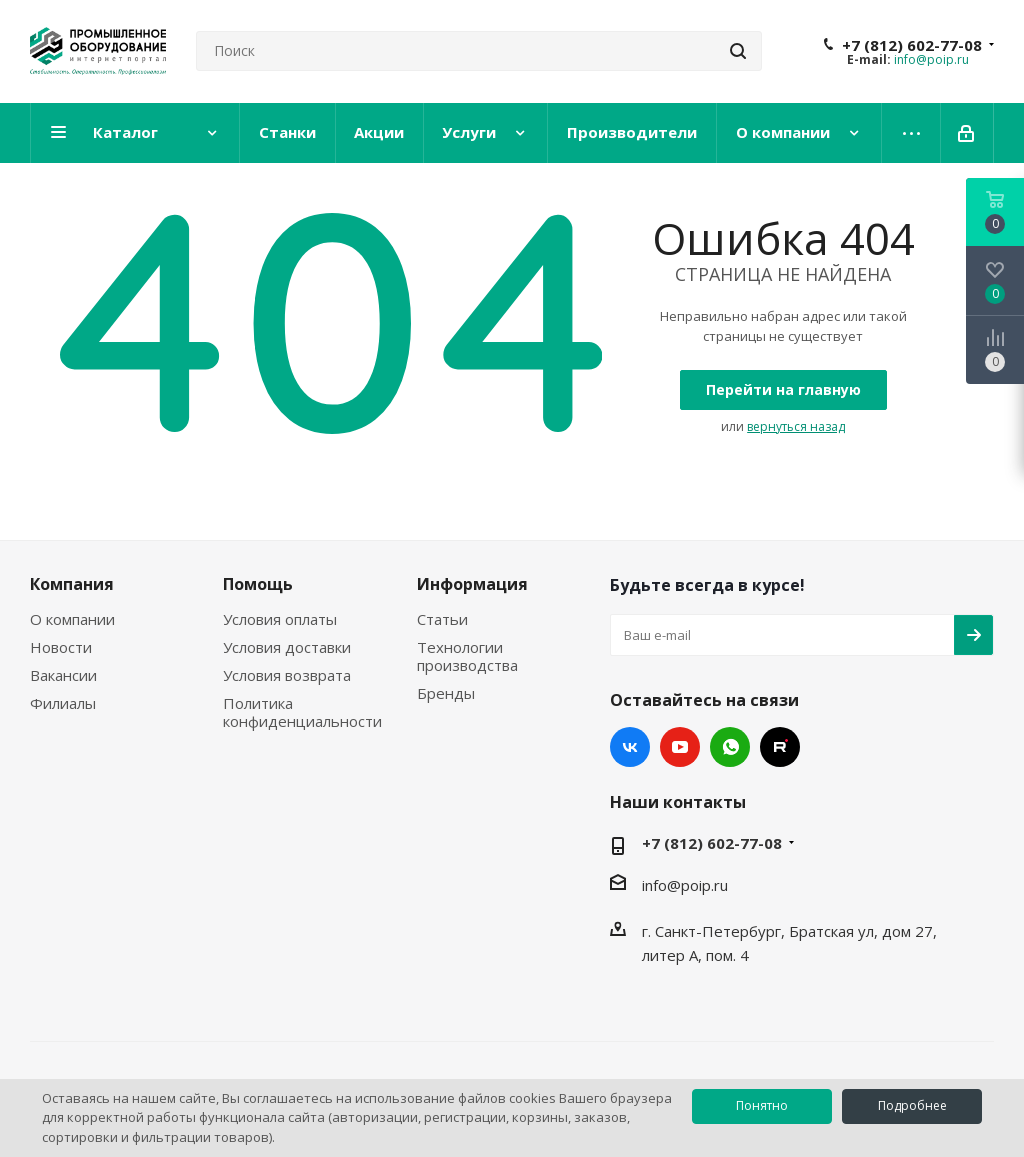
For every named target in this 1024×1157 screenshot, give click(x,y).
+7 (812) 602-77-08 (912, 45)
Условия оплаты (280, 619)
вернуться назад (796, 426)
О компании (72, 619)
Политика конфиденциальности (302, 712)
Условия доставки (287, 647)
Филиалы (63, 703)
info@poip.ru (931, 59)
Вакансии (63, 675)
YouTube (680, 747)
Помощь (258, 584)
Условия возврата (287, 675)
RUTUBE (780, 747)
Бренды (446, 693)
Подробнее (912, 1105)
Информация (472, 584)
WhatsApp (730, 747)
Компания (72, 584)
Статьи (442, 619)
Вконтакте (630, 747)
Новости (61, 647)
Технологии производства (467, 656)
